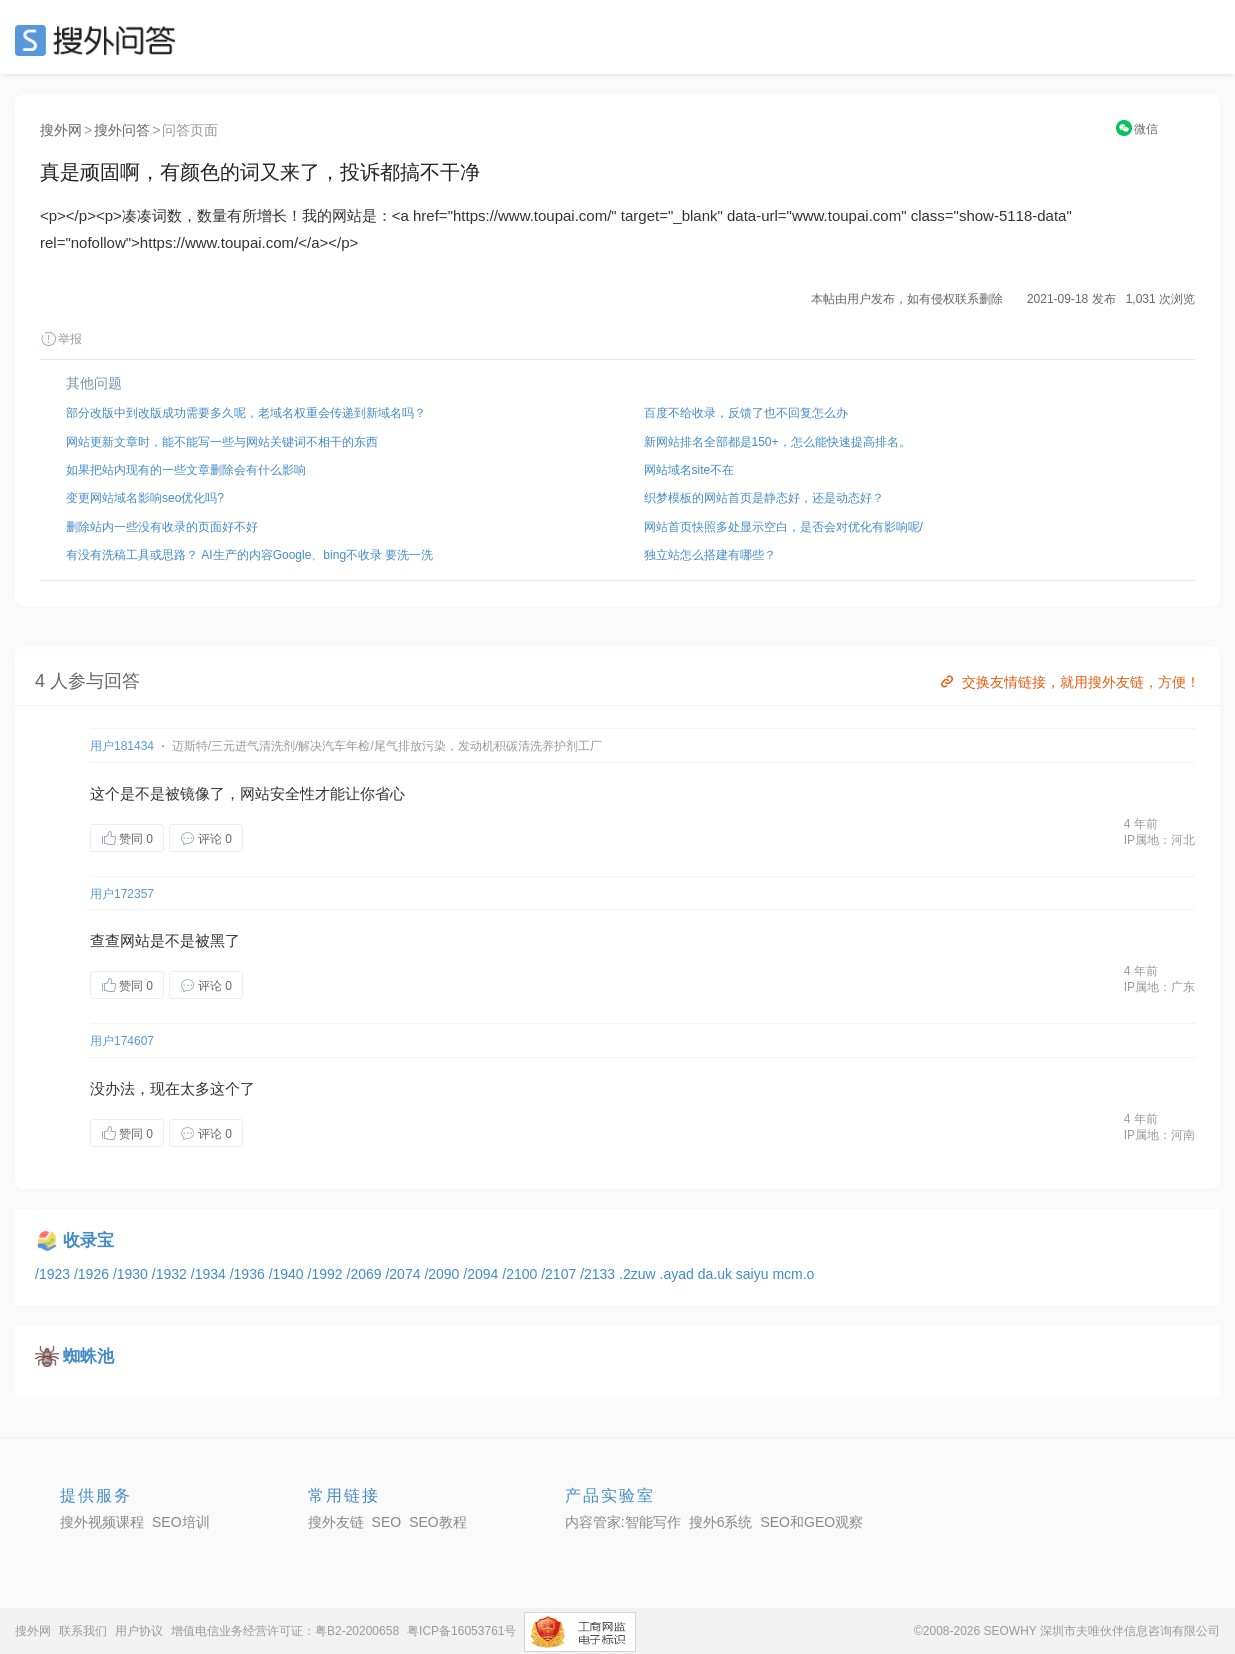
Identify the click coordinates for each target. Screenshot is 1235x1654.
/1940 (288, 1274)
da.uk (717, 1274)
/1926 (93, 1274)
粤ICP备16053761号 (461, 1631)
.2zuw (639, 1274)
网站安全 (270, 793)
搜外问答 (122, 130)
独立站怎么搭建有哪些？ (710, 555)
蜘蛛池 (88, 1356)
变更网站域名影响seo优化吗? (145, 498)
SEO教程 (438, 1522)
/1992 (327, 1274)
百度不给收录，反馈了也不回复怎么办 (746, 413)
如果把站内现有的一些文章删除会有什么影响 (186, 470)
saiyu (754, 1274)
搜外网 (61, 130)
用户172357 (122, 894)
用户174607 (122, 1041)
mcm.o (793, 1274)
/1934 (210, 1274)
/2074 (404, 1274)
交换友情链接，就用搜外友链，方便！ (1068, 682)
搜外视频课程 (102, 1522)
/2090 (443, 1274)
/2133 (599, 1274)
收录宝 (88, 1240)
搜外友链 (336, 1522)
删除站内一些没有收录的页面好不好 (162, 527)
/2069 (366, 1274)
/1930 (132, 1274)
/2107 (560, 1274)
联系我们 (83, 1631)
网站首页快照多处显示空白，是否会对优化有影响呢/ (783, 527)
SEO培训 (181, 1522)
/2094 (482, 1274)
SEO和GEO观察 (811, 1522)
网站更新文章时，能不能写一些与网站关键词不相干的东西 (222, 442)
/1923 (54, 1274)
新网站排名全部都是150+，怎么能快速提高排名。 (777, 442)
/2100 (521, 1274)
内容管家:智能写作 (623, 1522)
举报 (61, 339)
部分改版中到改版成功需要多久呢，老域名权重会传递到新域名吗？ (246, 413)
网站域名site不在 (689, 470)
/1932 (171, 1274)
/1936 (249, 1274)
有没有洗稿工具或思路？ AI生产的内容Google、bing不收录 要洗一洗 (249, 555)
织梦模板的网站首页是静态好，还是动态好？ (764, 498)
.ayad (679, 1274)
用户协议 (139, 1631)
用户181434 (122, 746)
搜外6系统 (721, 1522)
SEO (100, 40)
